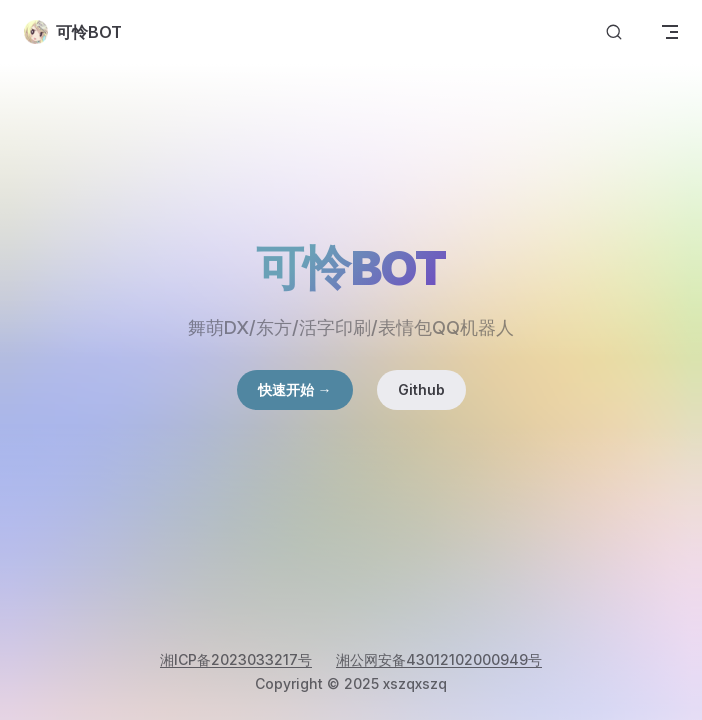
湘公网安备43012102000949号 (439, 659)
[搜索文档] (614, 32)
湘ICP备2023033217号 (236, 659)
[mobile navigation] (670, 32)
